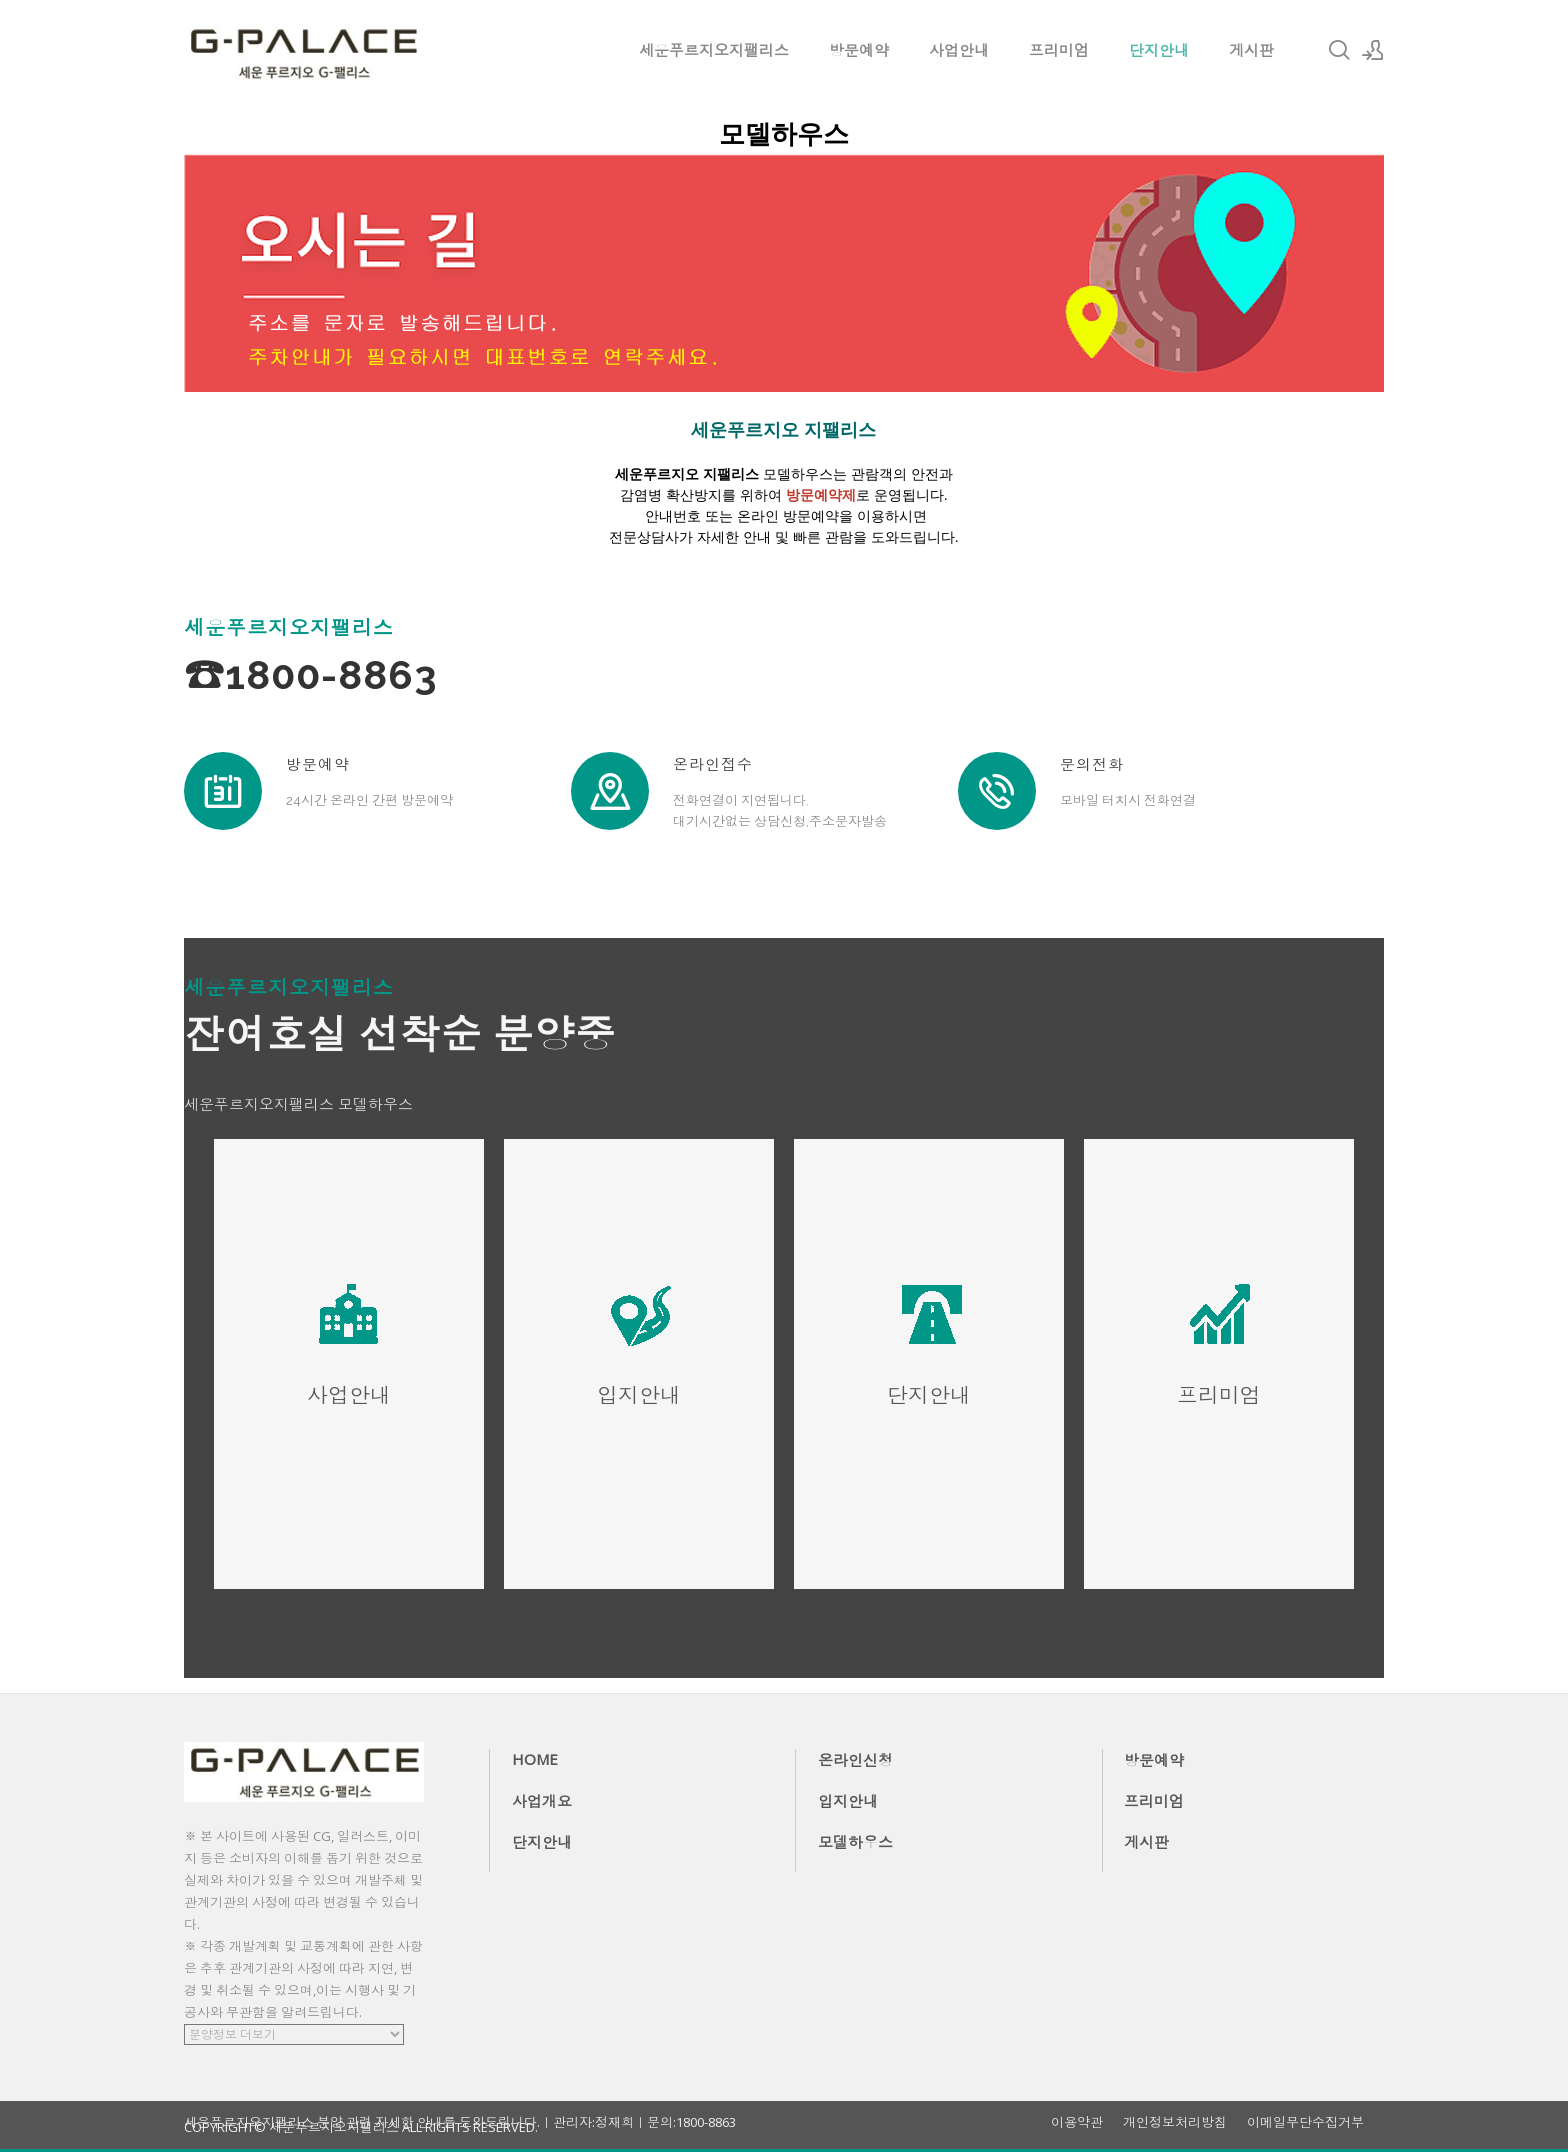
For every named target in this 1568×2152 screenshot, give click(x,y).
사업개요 (542, 1801)
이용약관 (1077, 2122)
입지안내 (848, 1801)
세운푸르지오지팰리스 (714, 50)
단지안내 (1159, 50)
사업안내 (959, 50)
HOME (535, 1759)
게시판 (1251, 50)
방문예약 (859, 50)
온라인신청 (855, 1760)
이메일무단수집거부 (1305, 2122)
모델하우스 (855, 1842)
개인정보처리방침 (1175, 2122)
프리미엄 (1059, 50)
